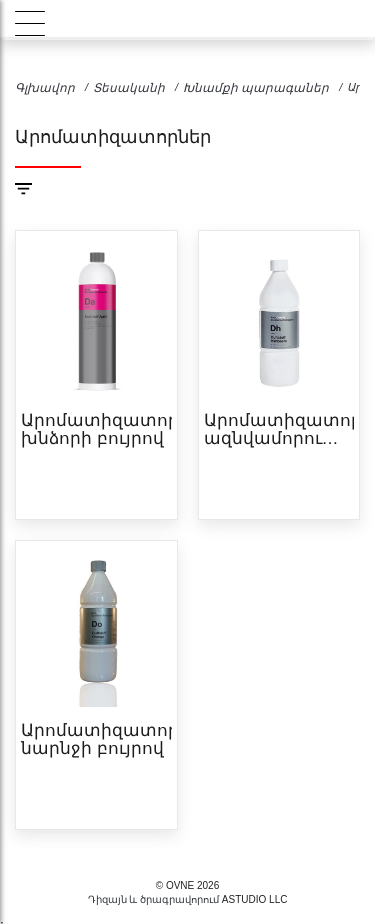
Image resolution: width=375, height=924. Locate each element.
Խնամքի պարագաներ (256, 88)
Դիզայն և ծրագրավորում (154, 899)
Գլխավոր (45, 88)
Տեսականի (129, 88)
